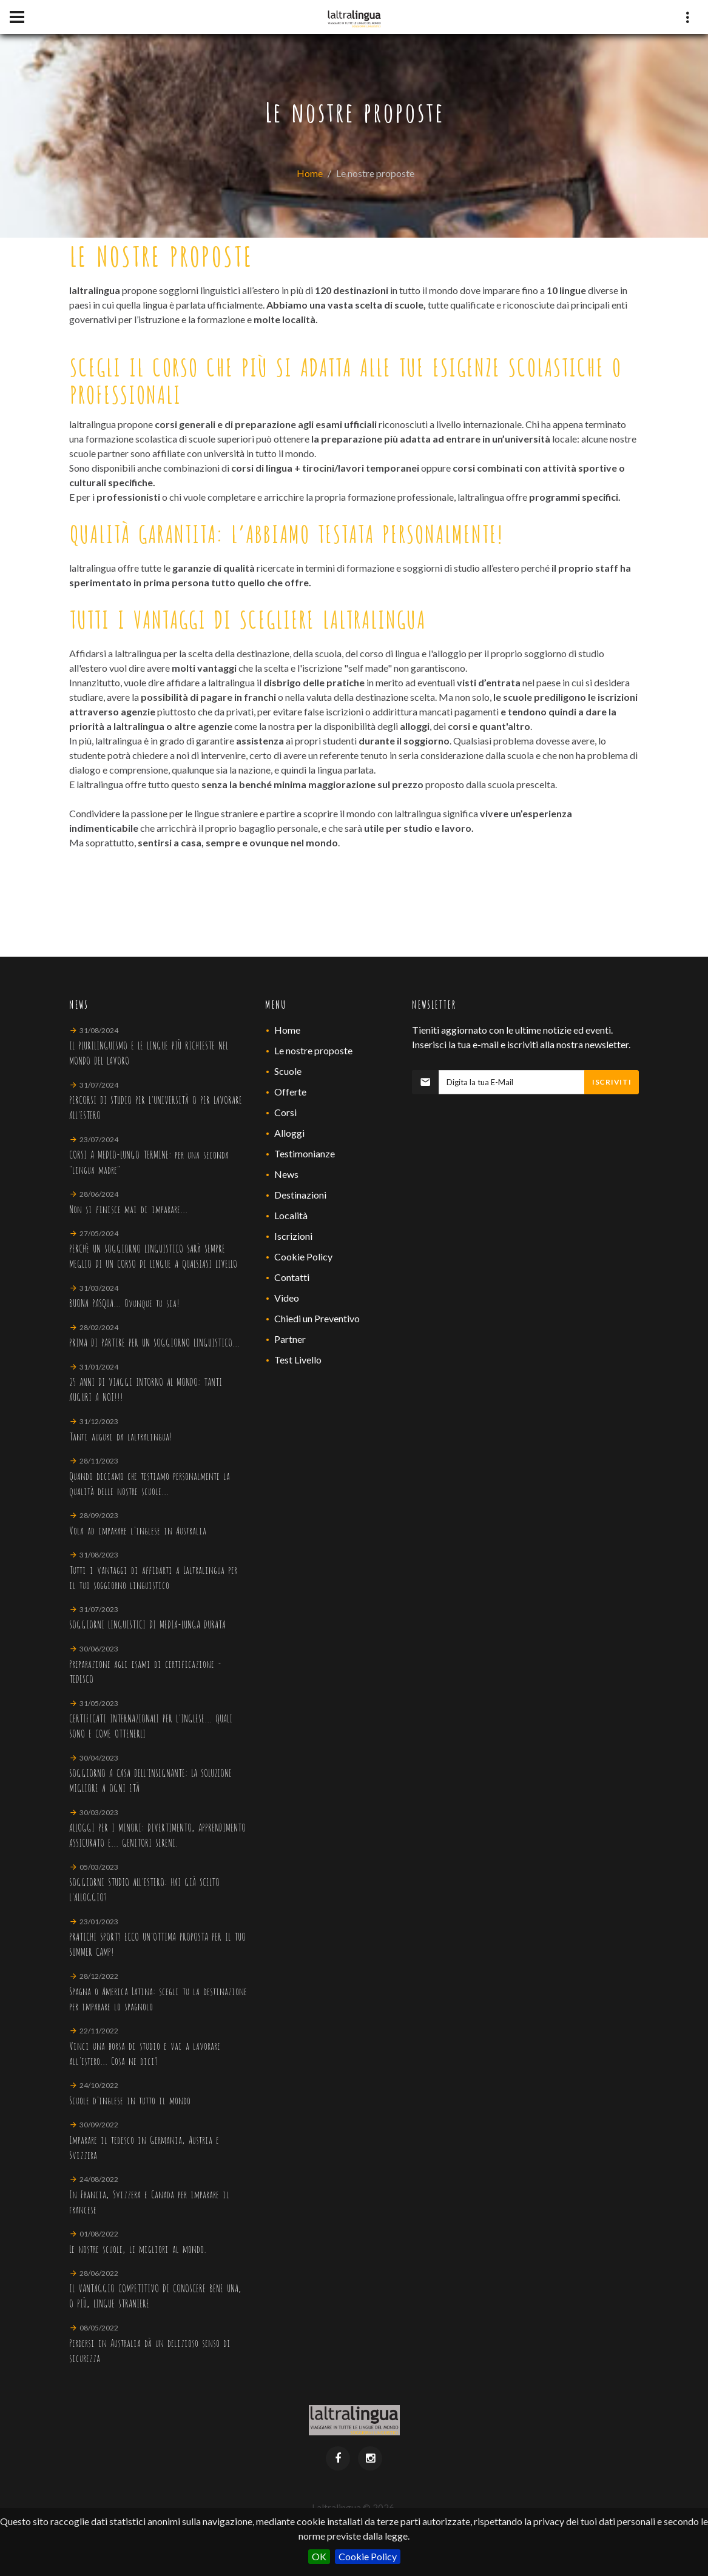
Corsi (285, 1112)
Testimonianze (304, 1153)
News (286, 1174)
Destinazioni (300, 1194)
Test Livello (298, 1359)
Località (291, 1215)
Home (310, 173)
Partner (290, 1339)
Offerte (290, 1091)
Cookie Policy (368, 2556)
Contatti (291, 1277)
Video (286, 1297)
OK (319, 2556)
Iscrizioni (293, 1236)
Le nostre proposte (313, 1050)
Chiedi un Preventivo (317, 1318)
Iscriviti (611, 1081)
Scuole (288, 1071)
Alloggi (289, 1133)
